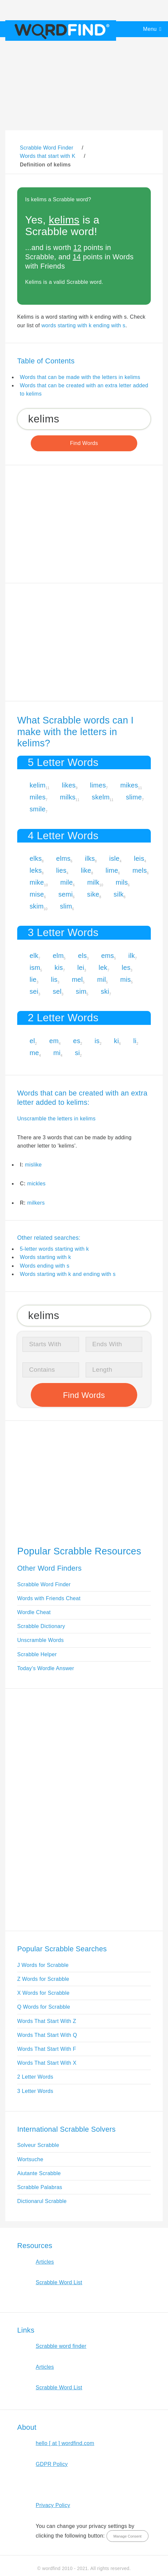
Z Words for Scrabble (43, 1979)
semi (65, 894)
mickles (36, 1183)
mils (122, 882)
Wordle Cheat (34, 1612)
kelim (38, 785)
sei (34, 991)
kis (59, 967)
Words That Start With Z (46, 2021)
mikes (129, 785)
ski (105, 991)
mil (101, 979)
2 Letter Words (35, 2077)
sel (57, 991)
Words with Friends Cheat (48, 1598)
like (86, 870)
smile (38, 809)
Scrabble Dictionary (41, 1626)
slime (134, 797)
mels (139, 870)
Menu (150, 29)
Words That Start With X (46, 2063)
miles (38, 797)
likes (69, 785)
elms (63, 858)
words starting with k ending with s (83, 325)
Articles (45, 2262)
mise (37, 894)
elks (36, 858)
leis (139, 858)
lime (111, 870)
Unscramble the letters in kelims (56, 1118)
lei (80, 967)
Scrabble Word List (59, 2282)
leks (36, 870)
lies (61, 870)
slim (66, 906)
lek (103, 967)
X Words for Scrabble (43, 1993)
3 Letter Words (35, 2091)
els (82, 955)
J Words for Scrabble (43, 1965)
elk (34, 955)
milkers (36, 1203)
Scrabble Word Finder (44, 1584)
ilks (90, 858)
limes (98, 785)
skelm (101, 797)
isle (114, 858)
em (54, 1040)
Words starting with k (45, 1257)
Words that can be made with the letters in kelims (80, 377)
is (97, 1040)
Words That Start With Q (47, 2035)
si (77, 1052)
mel (77, 979)
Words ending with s (44, 1266)
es (76, 1040)
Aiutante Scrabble (39, 2173)
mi (57, 1052)
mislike (33, 1164)
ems (107, 955)
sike (93, 894)
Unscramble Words (40, 1640)
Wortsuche (30, 2159)
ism (35, 967)
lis (54, 979)
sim (81, 991)
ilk (131, 955)
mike (37, 882)
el (32, 1040)
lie (33, 979)
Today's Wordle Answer (45, 1668)
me (34, 1052)
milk (93, 882)
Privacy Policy (53, 2505)
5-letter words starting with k (54, 1249)
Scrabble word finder (61, 2346)
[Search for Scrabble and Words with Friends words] (84, 419)
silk (119, 894)
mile (66, 882)
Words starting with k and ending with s (68, 1274)
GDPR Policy (52, 2464)
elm (58, 955)
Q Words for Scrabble (43, 2007)
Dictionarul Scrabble (42, 2201)
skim (37, 906)
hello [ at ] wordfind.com (65, 2443)
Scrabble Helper (37, 1654)
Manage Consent (127, 2536)
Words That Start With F (46, 2049)
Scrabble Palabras (39, 2187)
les (126, 967)
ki (116, 1040)
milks (67, 797)
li (135, 1040)
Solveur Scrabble (38, 2145)
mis (125, 979)
